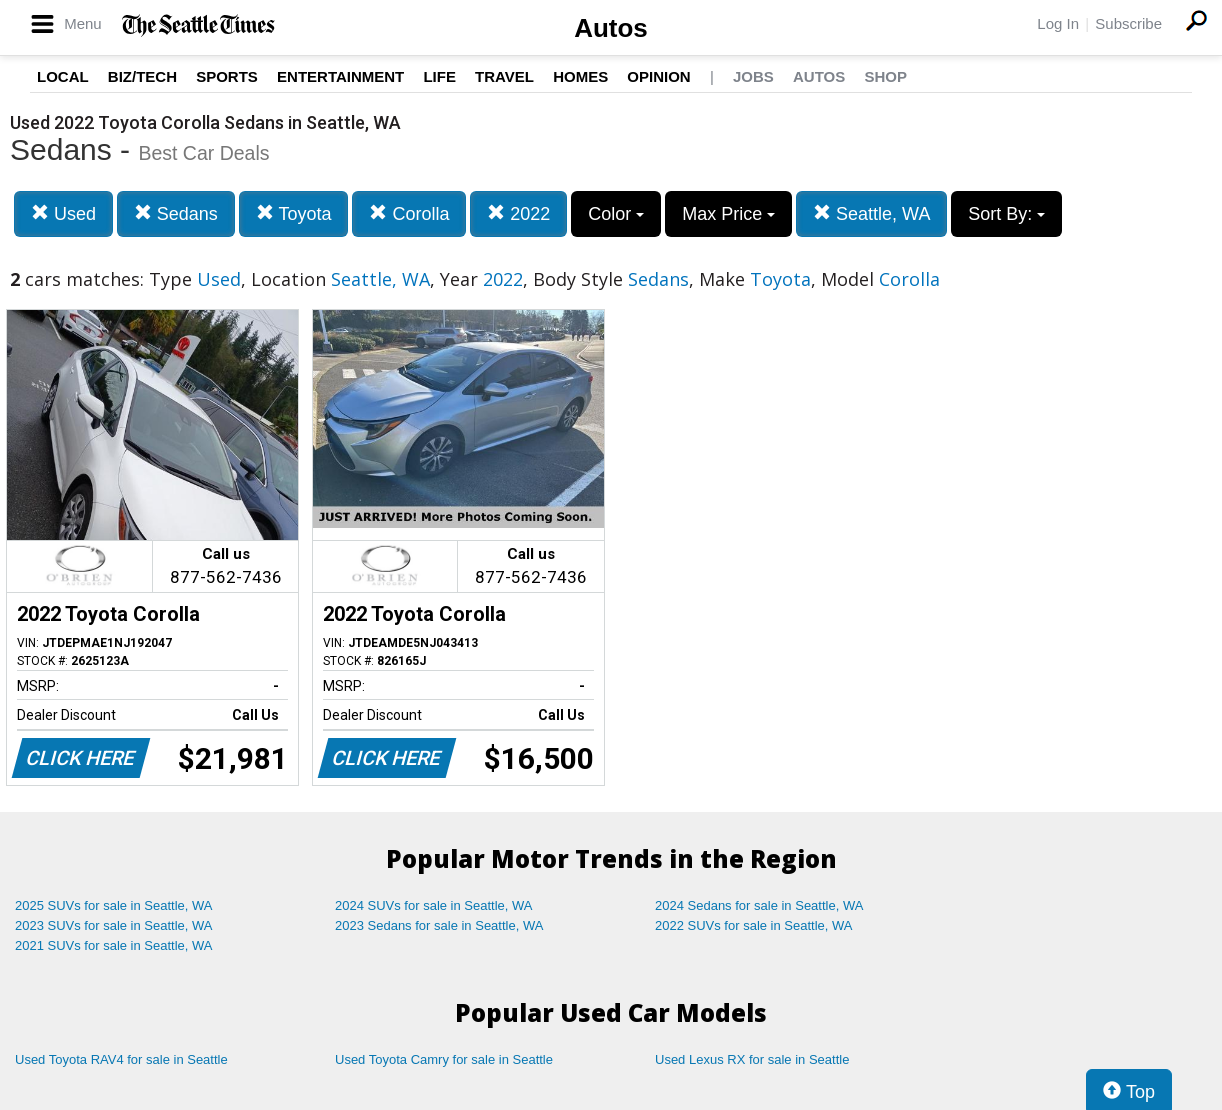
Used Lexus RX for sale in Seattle (752, 1059)
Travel (504, 76)
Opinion (658, 76)
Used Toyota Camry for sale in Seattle (444, 1059)
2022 (518, 213)
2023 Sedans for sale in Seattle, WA (439, 925)
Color (616, 214)
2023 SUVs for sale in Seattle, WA (114, 925)
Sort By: (1006, 214)
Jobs (753, 76)
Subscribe (1128, 23)
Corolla (409, 213)
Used (63, 213)
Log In (1058, 23)
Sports (227, 76)
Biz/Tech (142, 76)
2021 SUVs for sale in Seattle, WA (114, 945)
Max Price (728, 214)
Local (63, 76)
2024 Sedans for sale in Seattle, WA (759, 905)
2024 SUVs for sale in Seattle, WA (434, 905)
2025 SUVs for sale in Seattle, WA (114, 905)
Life (439, 76)
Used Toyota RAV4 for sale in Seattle (121, 1059)
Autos (611, 28)
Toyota (294, 213)
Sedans (176, 213)
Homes (580, 76)
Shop (885, 76)
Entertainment (340, 76)
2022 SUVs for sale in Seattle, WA (754, 925)
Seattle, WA (871, 213)
